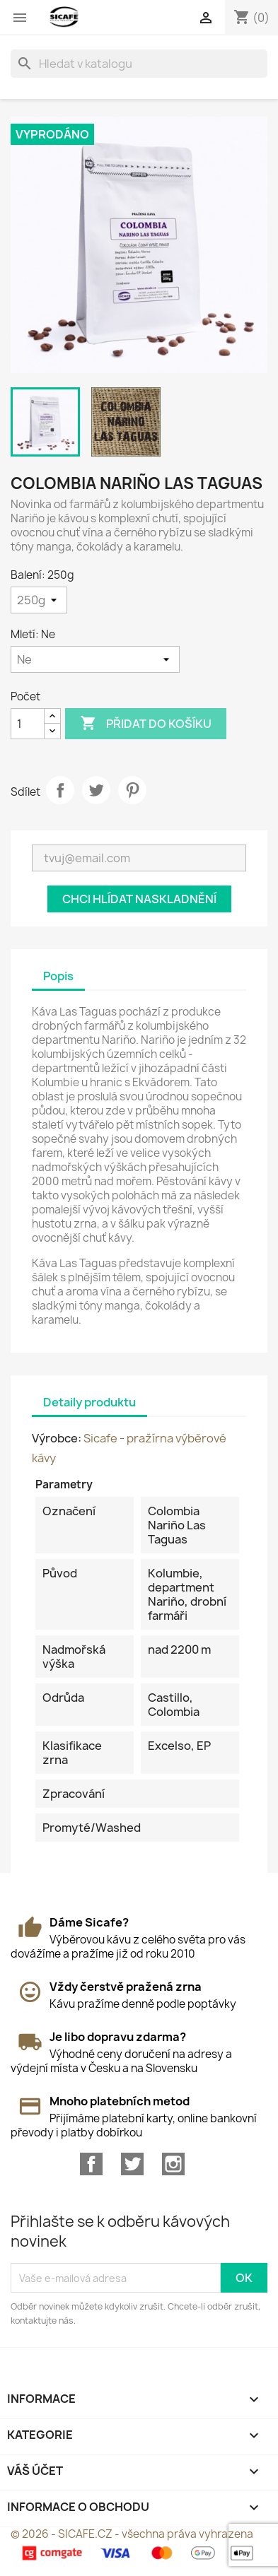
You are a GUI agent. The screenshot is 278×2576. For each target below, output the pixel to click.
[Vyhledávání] (139, 63)
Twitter (132, 2164)
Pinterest (132, 790)
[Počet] (28, 723)
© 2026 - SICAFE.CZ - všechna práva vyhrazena (132, 2534)
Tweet (96, 790)
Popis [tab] (58, 976)
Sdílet (60, 790)
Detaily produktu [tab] (89, 1402)
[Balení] (39, 600)
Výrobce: (56, 1438)
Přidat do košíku (146, 723)
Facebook (91, 2164)
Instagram (173, 2164)
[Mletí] (95, 659)
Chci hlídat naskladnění (139, 899)
